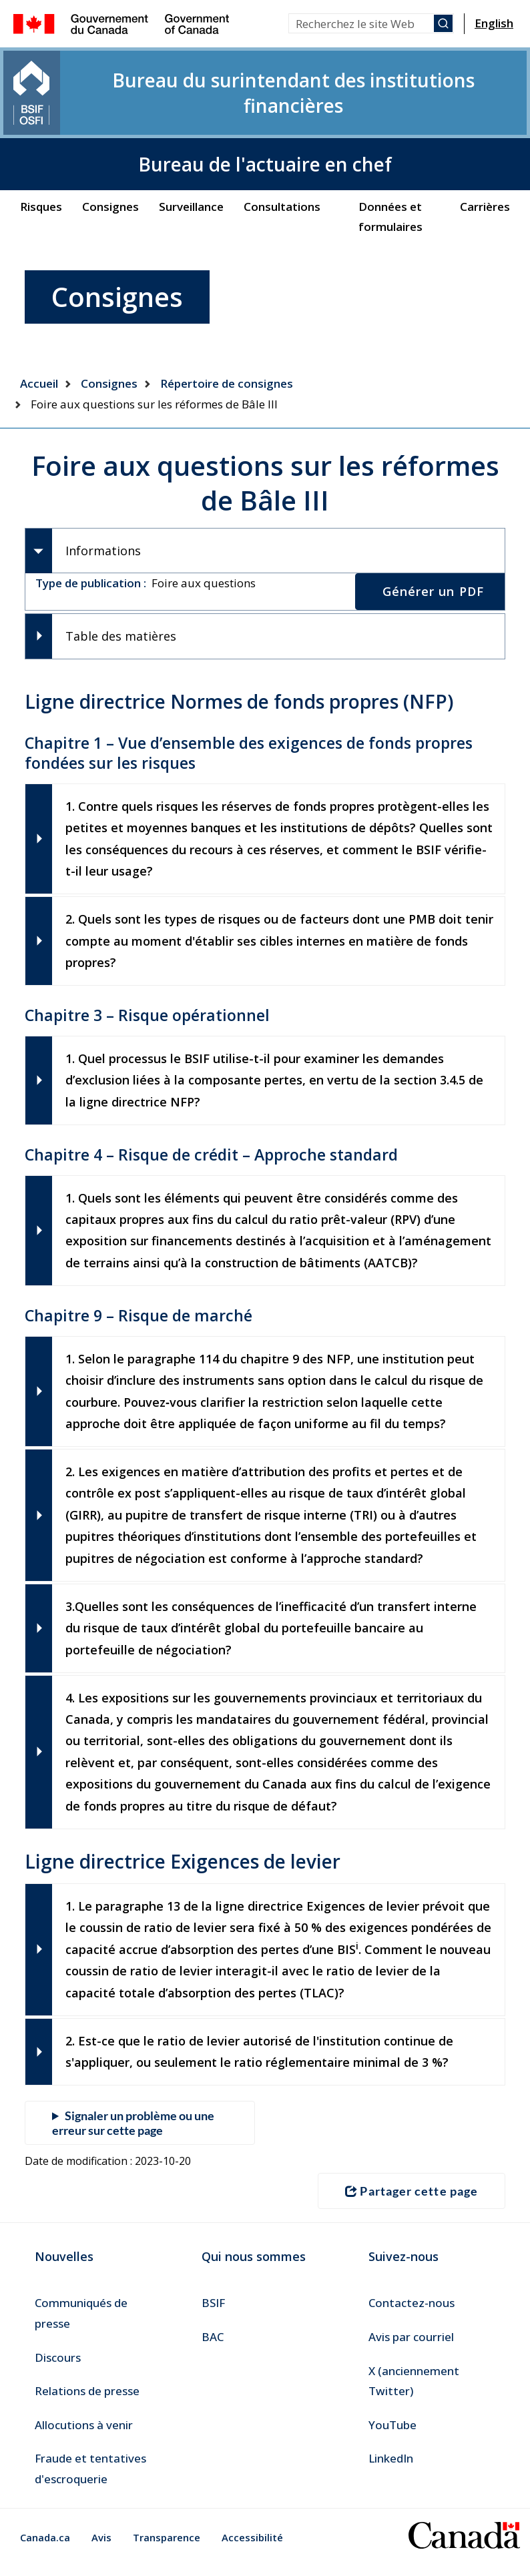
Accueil (39, 343)
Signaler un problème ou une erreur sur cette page (133, 2134)
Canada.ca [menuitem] (45, 2546)
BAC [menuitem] (213, 2346)
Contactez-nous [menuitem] (411, 2312)
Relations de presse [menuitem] (87, 2400)
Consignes (109, 343)
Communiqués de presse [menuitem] (81, 2322)
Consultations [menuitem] (282, 166)
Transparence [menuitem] (166, 2546)
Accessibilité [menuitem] (252, 2546)
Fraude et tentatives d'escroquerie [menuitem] (90, 2478)
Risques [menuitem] (41, 166)
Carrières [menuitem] (485, 166)
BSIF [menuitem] (213, 2312)
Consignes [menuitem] (110, 166)
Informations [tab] (103, 513)
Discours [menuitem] (58, 2366)
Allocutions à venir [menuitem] (84, 2433)
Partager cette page (411, 2199)
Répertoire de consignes (226, 343)
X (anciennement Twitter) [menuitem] (413, 2390)
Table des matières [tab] (120, 603)
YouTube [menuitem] (392, 2433)
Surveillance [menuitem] (191, 166)
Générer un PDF (433, 556)
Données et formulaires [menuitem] (390, 176)
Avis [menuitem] (101, 2546)
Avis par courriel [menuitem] (411, 2346)
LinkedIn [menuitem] (390, 2467)
